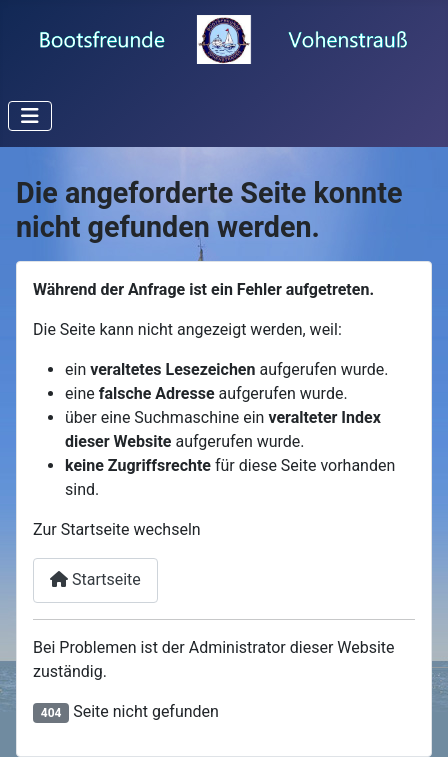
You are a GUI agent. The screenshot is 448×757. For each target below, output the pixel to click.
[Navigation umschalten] (30, 116)
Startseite (95, 579)
